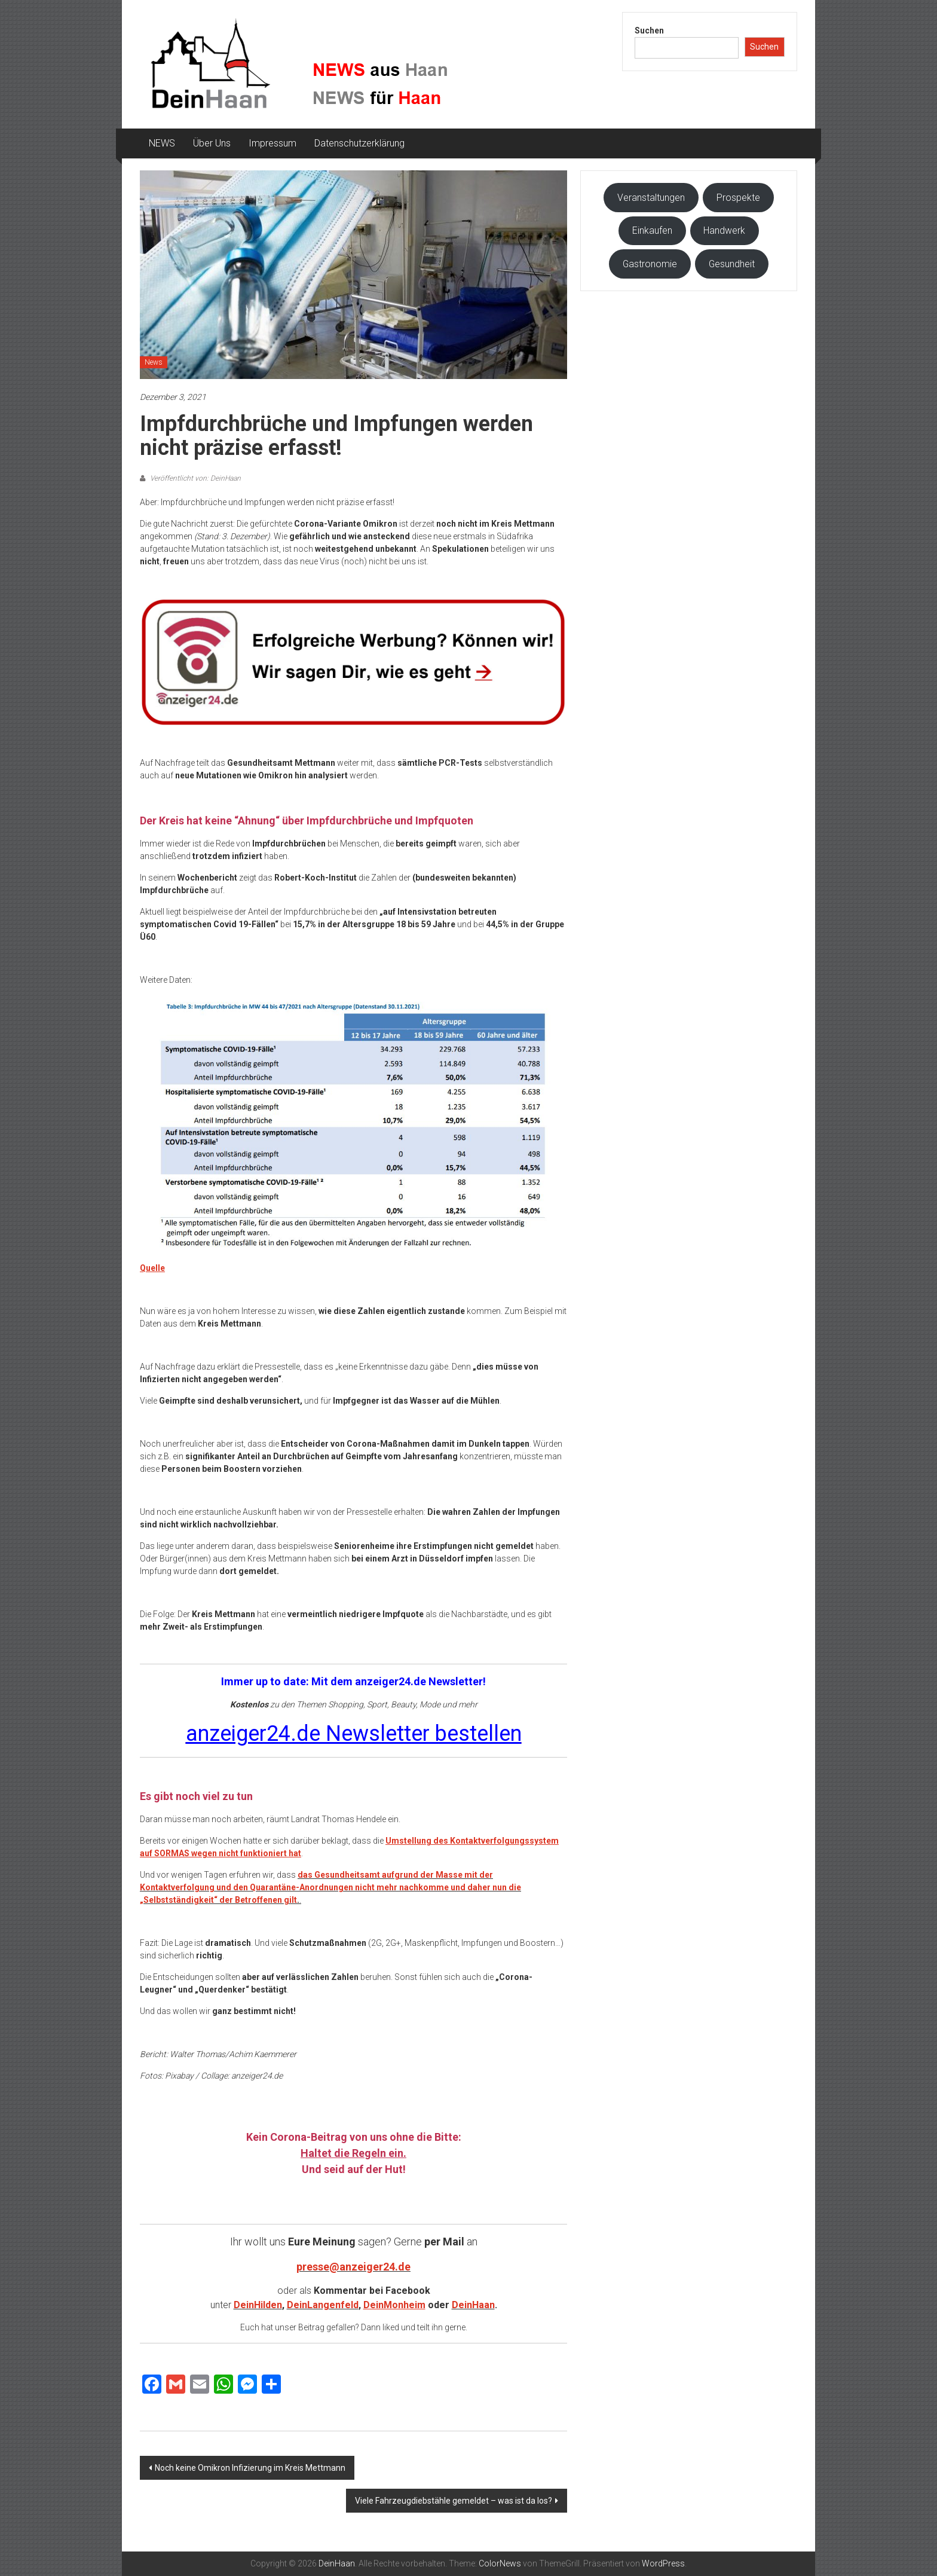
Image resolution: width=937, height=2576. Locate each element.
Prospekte (738, 197)
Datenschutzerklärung (359, 143)
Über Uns (212, 143)
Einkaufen (652, 230)
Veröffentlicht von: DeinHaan (194, 478)
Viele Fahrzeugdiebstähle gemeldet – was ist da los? (453, 2500)
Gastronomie (650, 264)
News (154, 362)
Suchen (649, 30)
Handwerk (724, 230)
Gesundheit (732, 264)
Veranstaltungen (651, 197)
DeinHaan (473, 2305)
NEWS (162, 143)
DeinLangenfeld (323, 2305)
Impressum (272, 143)
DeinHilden (258, 2305)
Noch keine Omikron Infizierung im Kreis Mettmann (250, 2468)
